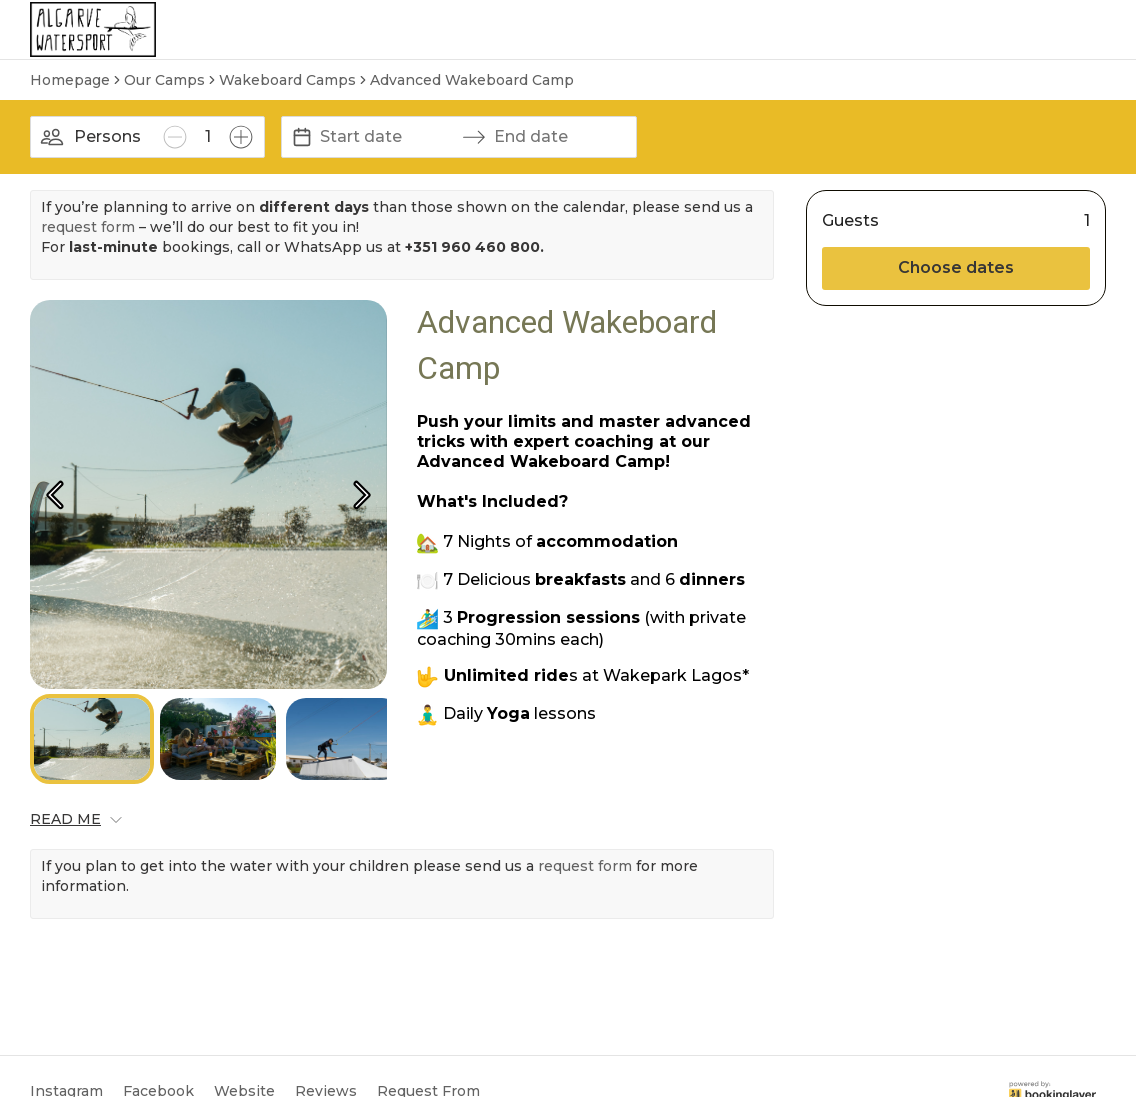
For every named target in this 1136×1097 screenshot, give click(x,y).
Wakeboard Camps (287, 80)
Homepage (70, 80)
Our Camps (164, 80)
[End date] (561, 137)
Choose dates (956, 267)
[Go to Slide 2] (218, 739)
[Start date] (387, 137)
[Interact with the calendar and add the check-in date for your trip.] (302, 137)
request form (88, 227)
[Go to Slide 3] (344, 739)
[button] (208, 494)
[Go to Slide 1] (92, 739)
